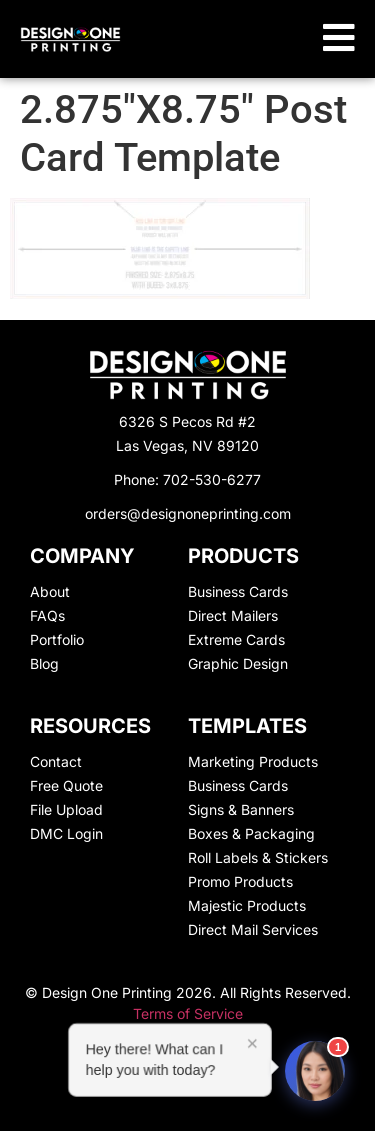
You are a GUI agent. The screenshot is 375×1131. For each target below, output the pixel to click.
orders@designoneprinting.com (188, 513)
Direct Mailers (233, 615)
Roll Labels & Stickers (258, 857)
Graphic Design (238, 663)
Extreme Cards (236, 639)
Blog (44, 663)
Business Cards (238, 591)
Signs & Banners (241, 809)
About (50, 591)
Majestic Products (247, 905)
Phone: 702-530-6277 (187, 479)
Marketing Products (253, 761)
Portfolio (57, 639)
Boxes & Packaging (251, 833)
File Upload (66, 809)
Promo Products (240, 881)
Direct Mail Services (253, 929)
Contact (56, 761)
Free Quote (66, 785)
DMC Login (66, 833)
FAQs (47, 615)
